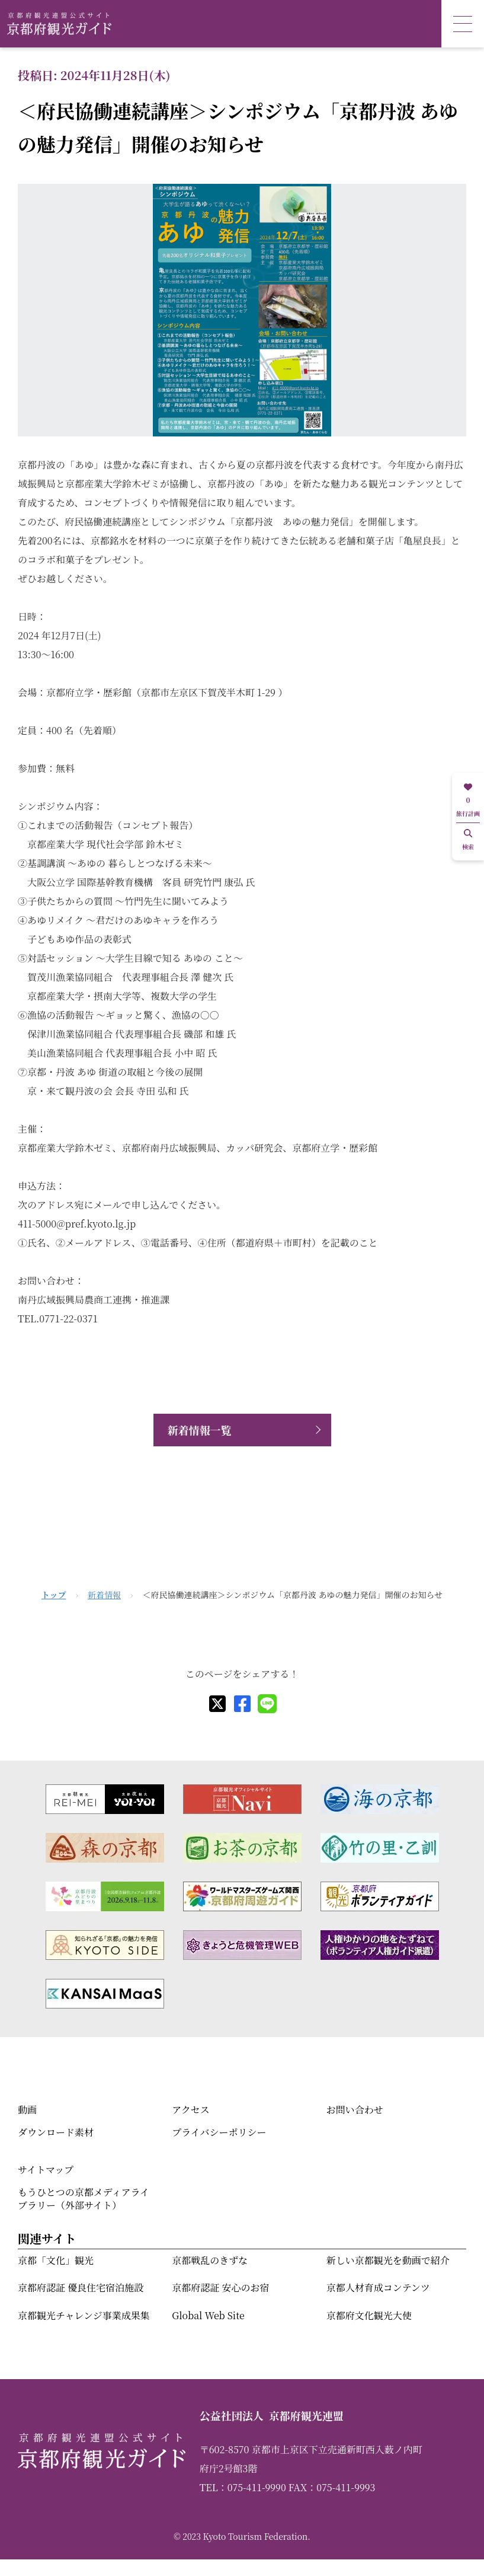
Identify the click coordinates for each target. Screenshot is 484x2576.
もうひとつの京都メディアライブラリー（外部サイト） (83, 2198)
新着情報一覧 (200, 1429)
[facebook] (242, 1703)
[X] (217, 1703)
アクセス (191, 2109)
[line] (267, 1703)
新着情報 (104, 1594)
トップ (53, 1594)
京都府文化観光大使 (369, 2315)
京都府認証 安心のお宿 (220, 2287)
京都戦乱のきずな (210, 2260)
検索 (468, 840)
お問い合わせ (354, 2109)
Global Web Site (208, 2315)
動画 (27, 2109)
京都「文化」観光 (56, 2260)
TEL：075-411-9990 (243, 2487)
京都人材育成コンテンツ (378, 2287)
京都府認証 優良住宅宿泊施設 (80, 2287)
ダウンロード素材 (56, 2132)
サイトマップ (45, 2169)
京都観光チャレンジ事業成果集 (84, 2315)
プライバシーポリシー (219, 2132)
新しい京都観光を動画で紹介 (388, 2260)
